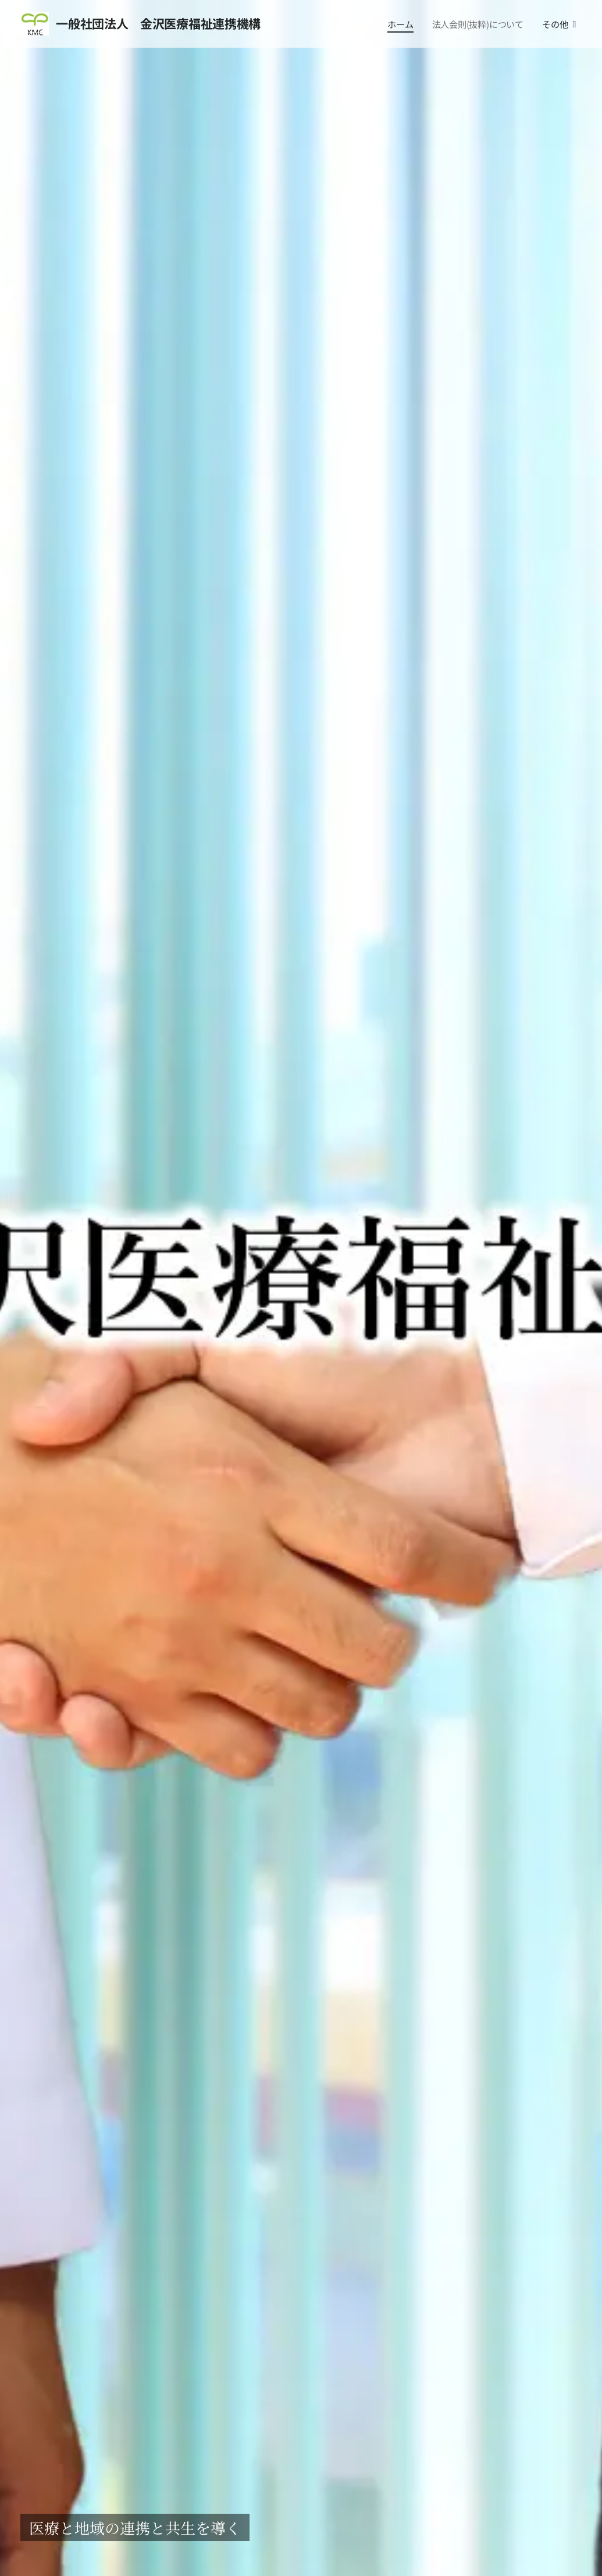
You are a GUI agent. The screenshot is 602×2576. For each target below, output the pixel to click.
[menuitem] (402, 23)
